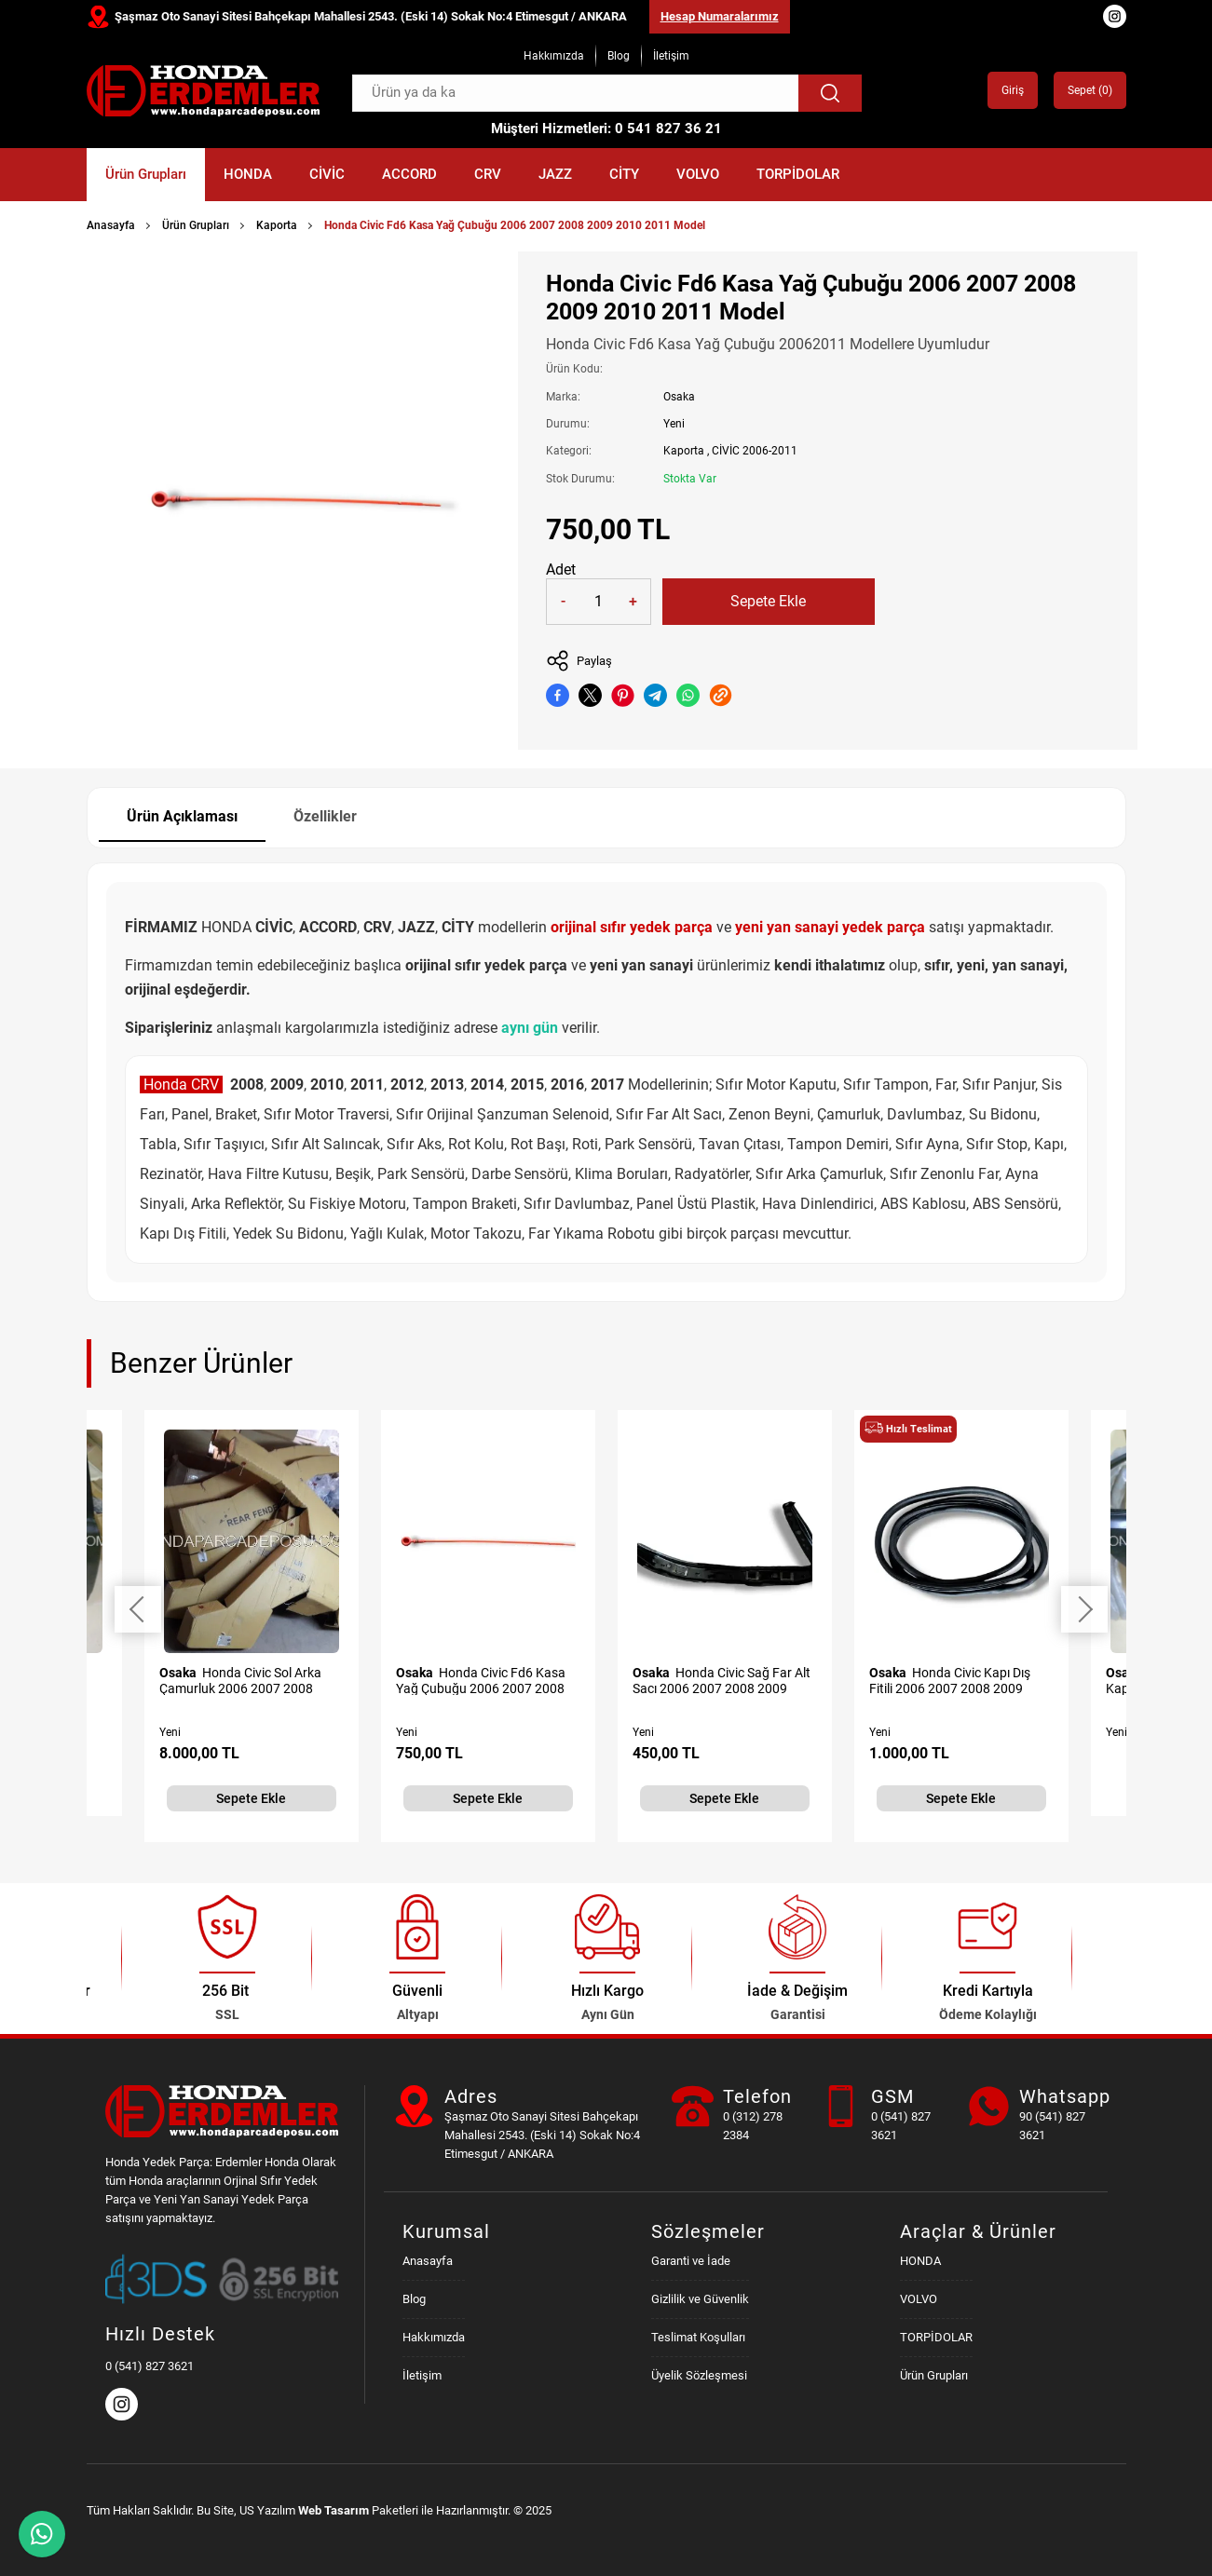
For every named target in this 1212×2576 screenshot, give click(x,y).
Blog (618, 55)
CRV (487, 174)
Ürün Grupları (145, 174)
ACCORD (409, 174)
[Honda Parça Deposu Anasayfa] (203, 91)
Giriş (1012, 90)
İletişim (671, 55)
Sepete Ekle (768, 601)
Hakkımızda (554, 55)
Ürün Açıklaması (182, 816)
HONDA (248, 174)
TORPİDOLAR (797, 174)
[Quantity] (598, 601)
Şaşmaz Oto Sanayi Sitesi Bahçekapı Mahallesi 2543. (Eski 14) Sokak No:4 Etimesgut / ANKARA (371, 16)
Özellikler (325, 816)
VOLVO (697, 174)
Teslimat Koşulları (698, 2337)
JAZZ (555, 174)
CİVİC (327, 174)
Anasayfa (111, 225)
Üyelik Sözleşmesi (699, 2375)
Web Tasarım (333, 2510)
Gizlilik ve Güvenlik (700, 2299)
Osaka (679, 396)
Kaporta (276, 225)
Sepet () (1090, 90)
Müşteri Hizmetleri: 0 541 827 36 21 (606, 128)
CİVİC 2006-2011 (754, 450)
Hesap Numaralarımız (719, 16)
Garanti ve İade (690, 2261)
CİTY (624, 174)
